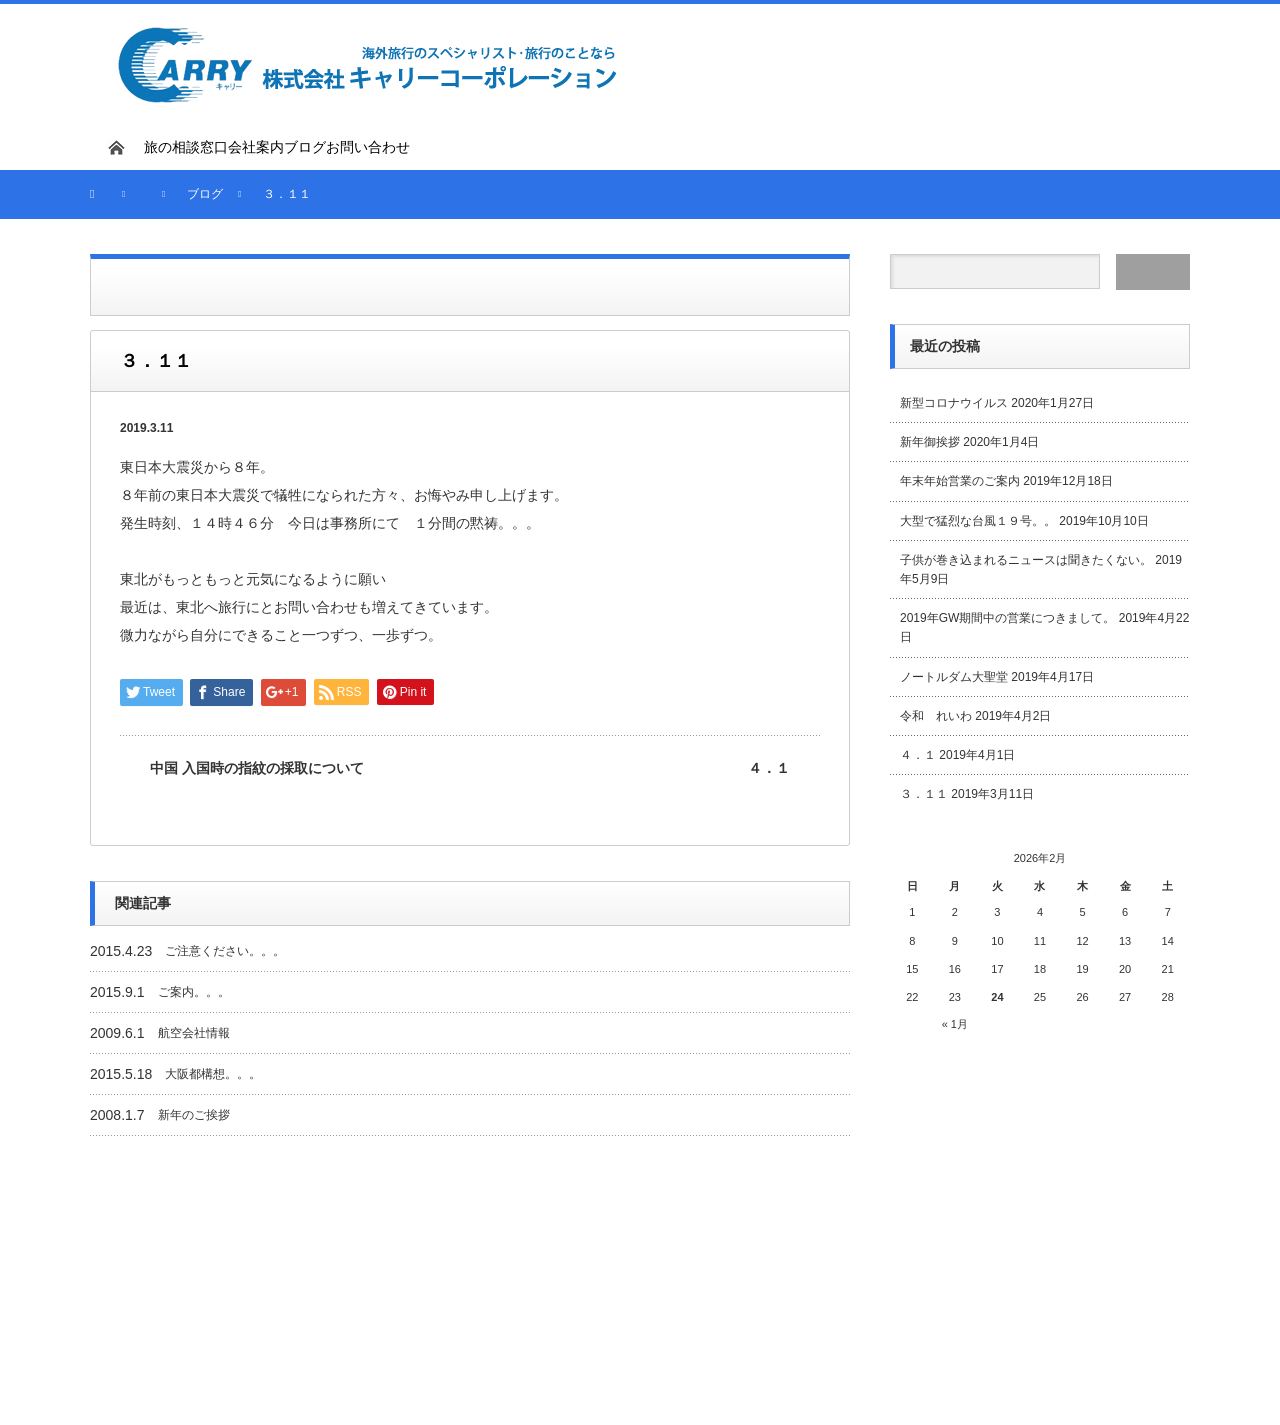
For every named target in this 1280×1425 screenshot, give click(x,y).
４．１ (769, 768)
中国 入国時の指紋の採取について (257, 768)
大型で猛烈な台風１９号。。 (978, 521)
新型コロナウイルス (954, 403)
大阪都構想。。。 (213, 1074)
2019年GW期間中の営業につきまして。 (1007, 618)
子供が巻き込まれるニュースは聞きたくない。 (1026, 560)
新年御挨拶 (930, 442)
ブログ (305, 147)
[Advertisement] (956, 62)
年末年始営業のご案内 (960, 481)
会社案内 (256, 147)
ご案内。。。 (194, 992)
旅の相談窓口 (186, 147)
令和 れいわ (936, 716)
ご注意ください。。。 (225, 951)
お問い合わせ (368, 147)
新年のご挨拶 (194, 1115)
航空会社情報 (194, 1033)
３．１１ (924, 794)
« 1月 (955, 1024)
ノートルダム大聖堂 (954, 677)
